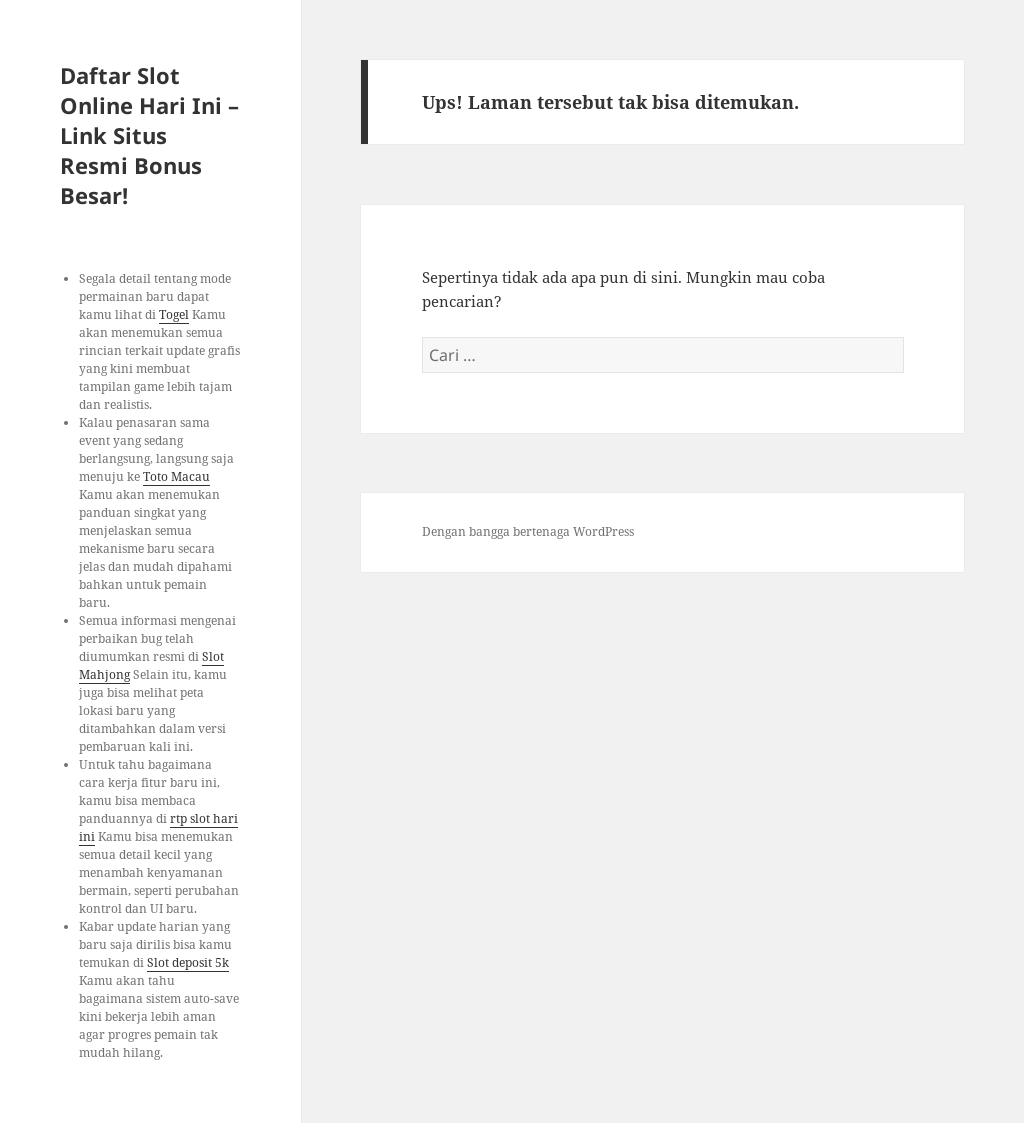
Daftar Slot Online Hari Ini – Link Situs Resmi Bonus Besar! (149, 135)
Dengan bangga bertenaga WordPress (528, 531)
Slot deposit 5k (188, 962)
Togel (174, 314)
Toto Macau (176, 476)
